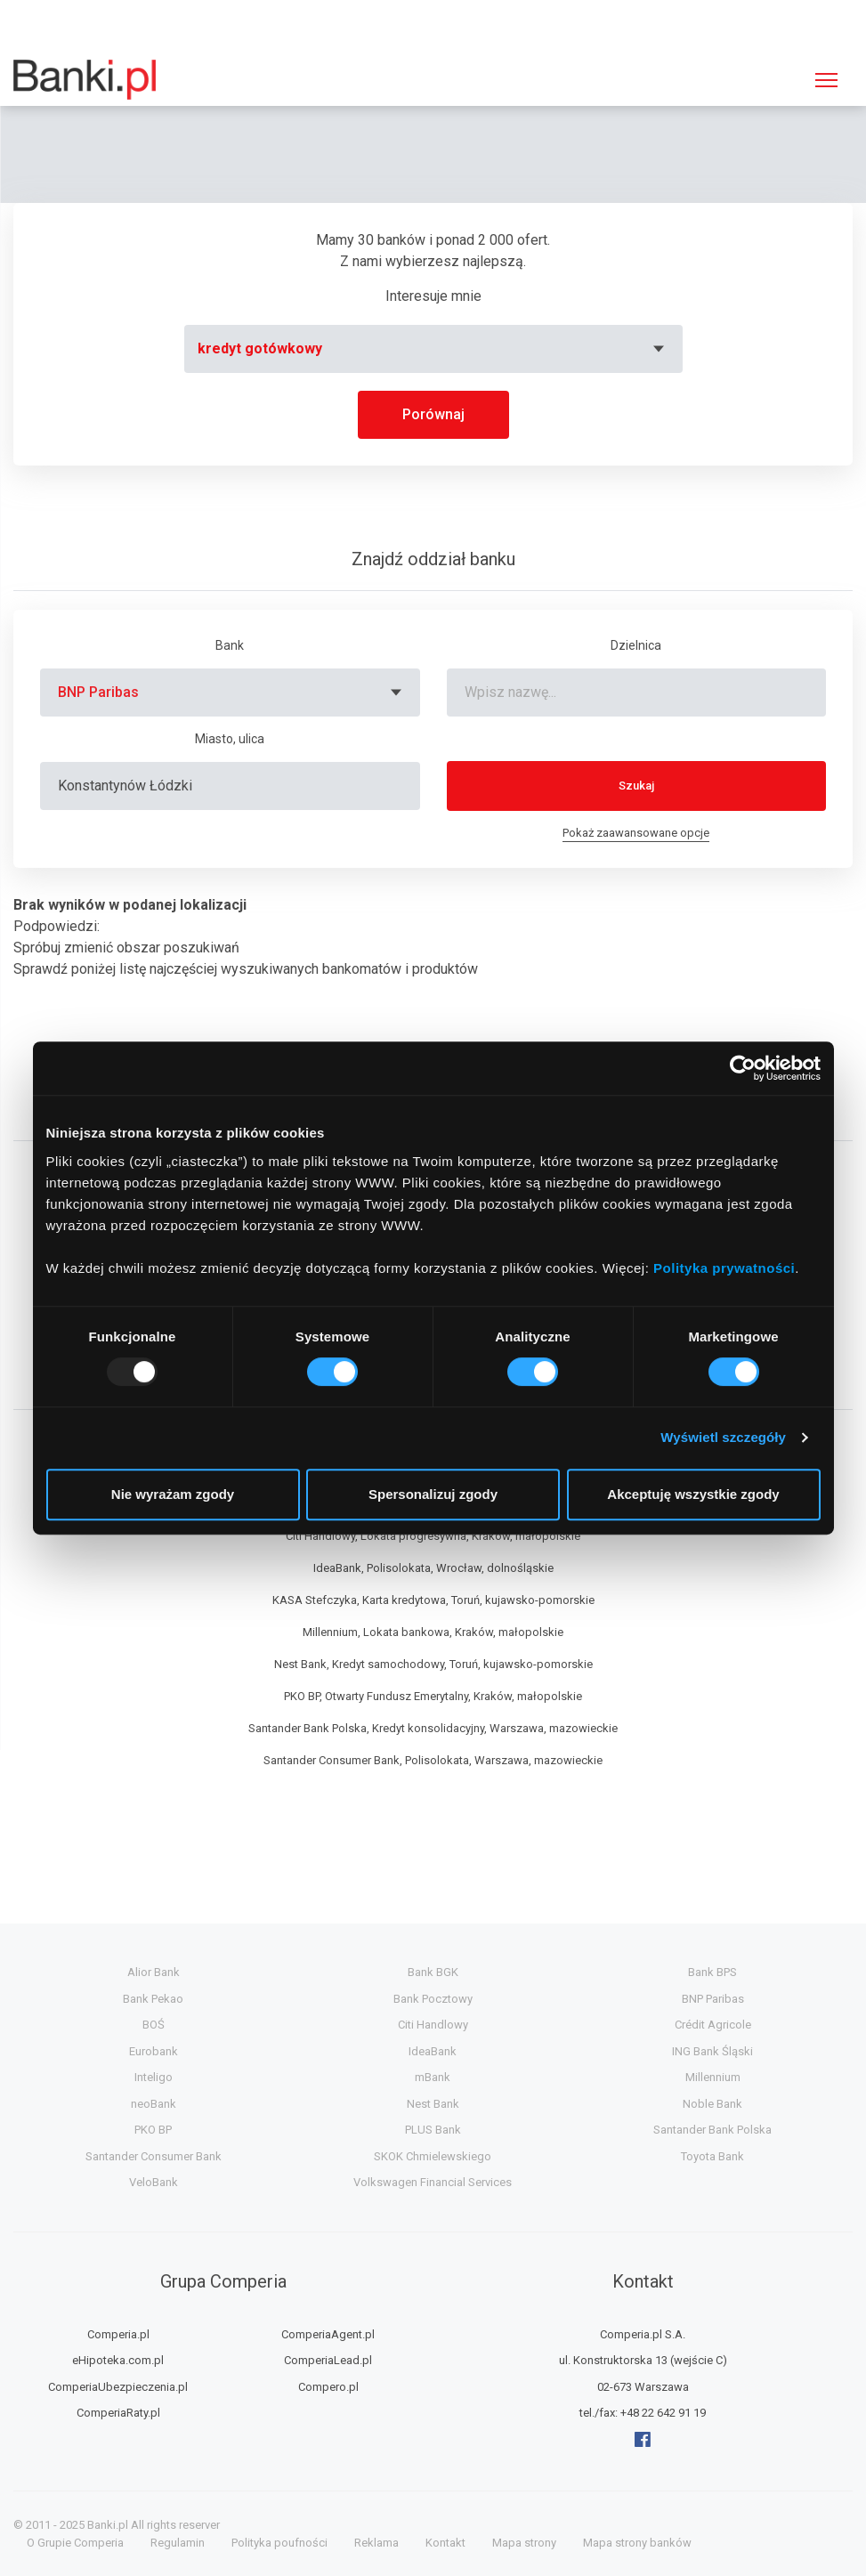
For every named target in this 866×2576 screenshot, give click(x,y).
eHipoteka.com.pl (118, 2360)
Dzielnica (636, 645)
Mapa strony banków (637, 2542)
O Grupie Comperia (75, 2542)
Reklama (376, 2542)
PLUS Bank (433, 2129)
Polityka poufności (279, 2542)
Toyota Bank (712, 2156)
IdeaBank (433, 2051)
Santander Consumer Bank (153, 2156)
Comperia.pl (118, 2334)
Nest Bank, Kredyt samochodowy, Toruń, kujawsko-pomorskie (433, 1664)
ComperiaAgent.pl (328, 2334)
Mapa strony (524, 2542)
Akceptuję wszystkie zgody (693, 1494)
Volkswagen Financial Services (432, 2182)
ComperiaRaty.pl (118, 2412)
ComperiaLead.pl (328, 2360)
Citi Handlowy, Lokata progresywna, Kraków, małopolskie (433, 1536)
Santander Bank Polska (712, 2129)
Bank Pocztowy (433, 1998)
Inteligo (153, 2077)
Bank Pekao (153, 1998)
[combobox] (433, 349)
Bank (229, 645)
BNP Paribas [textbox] (98, 692)
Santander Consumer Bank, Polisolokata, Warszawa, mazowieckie (433, 1760)
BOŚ (153, 2024)
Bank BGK (433, 1972)
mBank (432, 2077)
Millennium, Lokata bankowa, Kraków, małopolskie (433, 1632)
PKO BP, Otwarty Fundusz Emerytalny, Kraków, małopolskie (433, 1696)
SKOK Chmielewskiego (432, 2156)
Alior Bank (153, 1972)
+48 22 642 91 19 (663, 2412)
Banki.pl (107, 2524)
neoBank (153, 2103)
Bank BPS (712, 1972)
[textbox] (433, 349)
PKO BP (153, 2129)
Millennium (713, 2077)
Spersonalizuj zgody (433, 1494)
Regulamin (177, 2542)
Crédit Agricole (713, 2024)
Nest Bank (433, 2103)
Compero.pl (328, 2387)
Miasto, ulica (229, 739)
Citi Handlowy (433, 2024)
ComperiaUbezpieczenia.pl (118, 2387)
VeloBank (153, 2182)
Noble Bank (712, 2103)
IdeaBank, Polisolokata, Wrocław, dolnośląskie (433, 1568)
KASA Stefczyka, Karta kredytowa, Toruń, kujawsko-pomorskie (433, 1600)
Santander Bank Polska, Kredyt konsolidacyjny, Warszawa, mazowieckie (433, 1728)
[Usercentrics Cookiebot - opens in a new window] (743, 1068)
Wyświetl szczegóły (723, 1437)
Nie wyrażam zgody (172, 1494)
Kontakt (445, 2542)
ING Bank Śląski (712, 2051)
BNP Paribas (713, 1998)
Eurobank (153, 2051)
